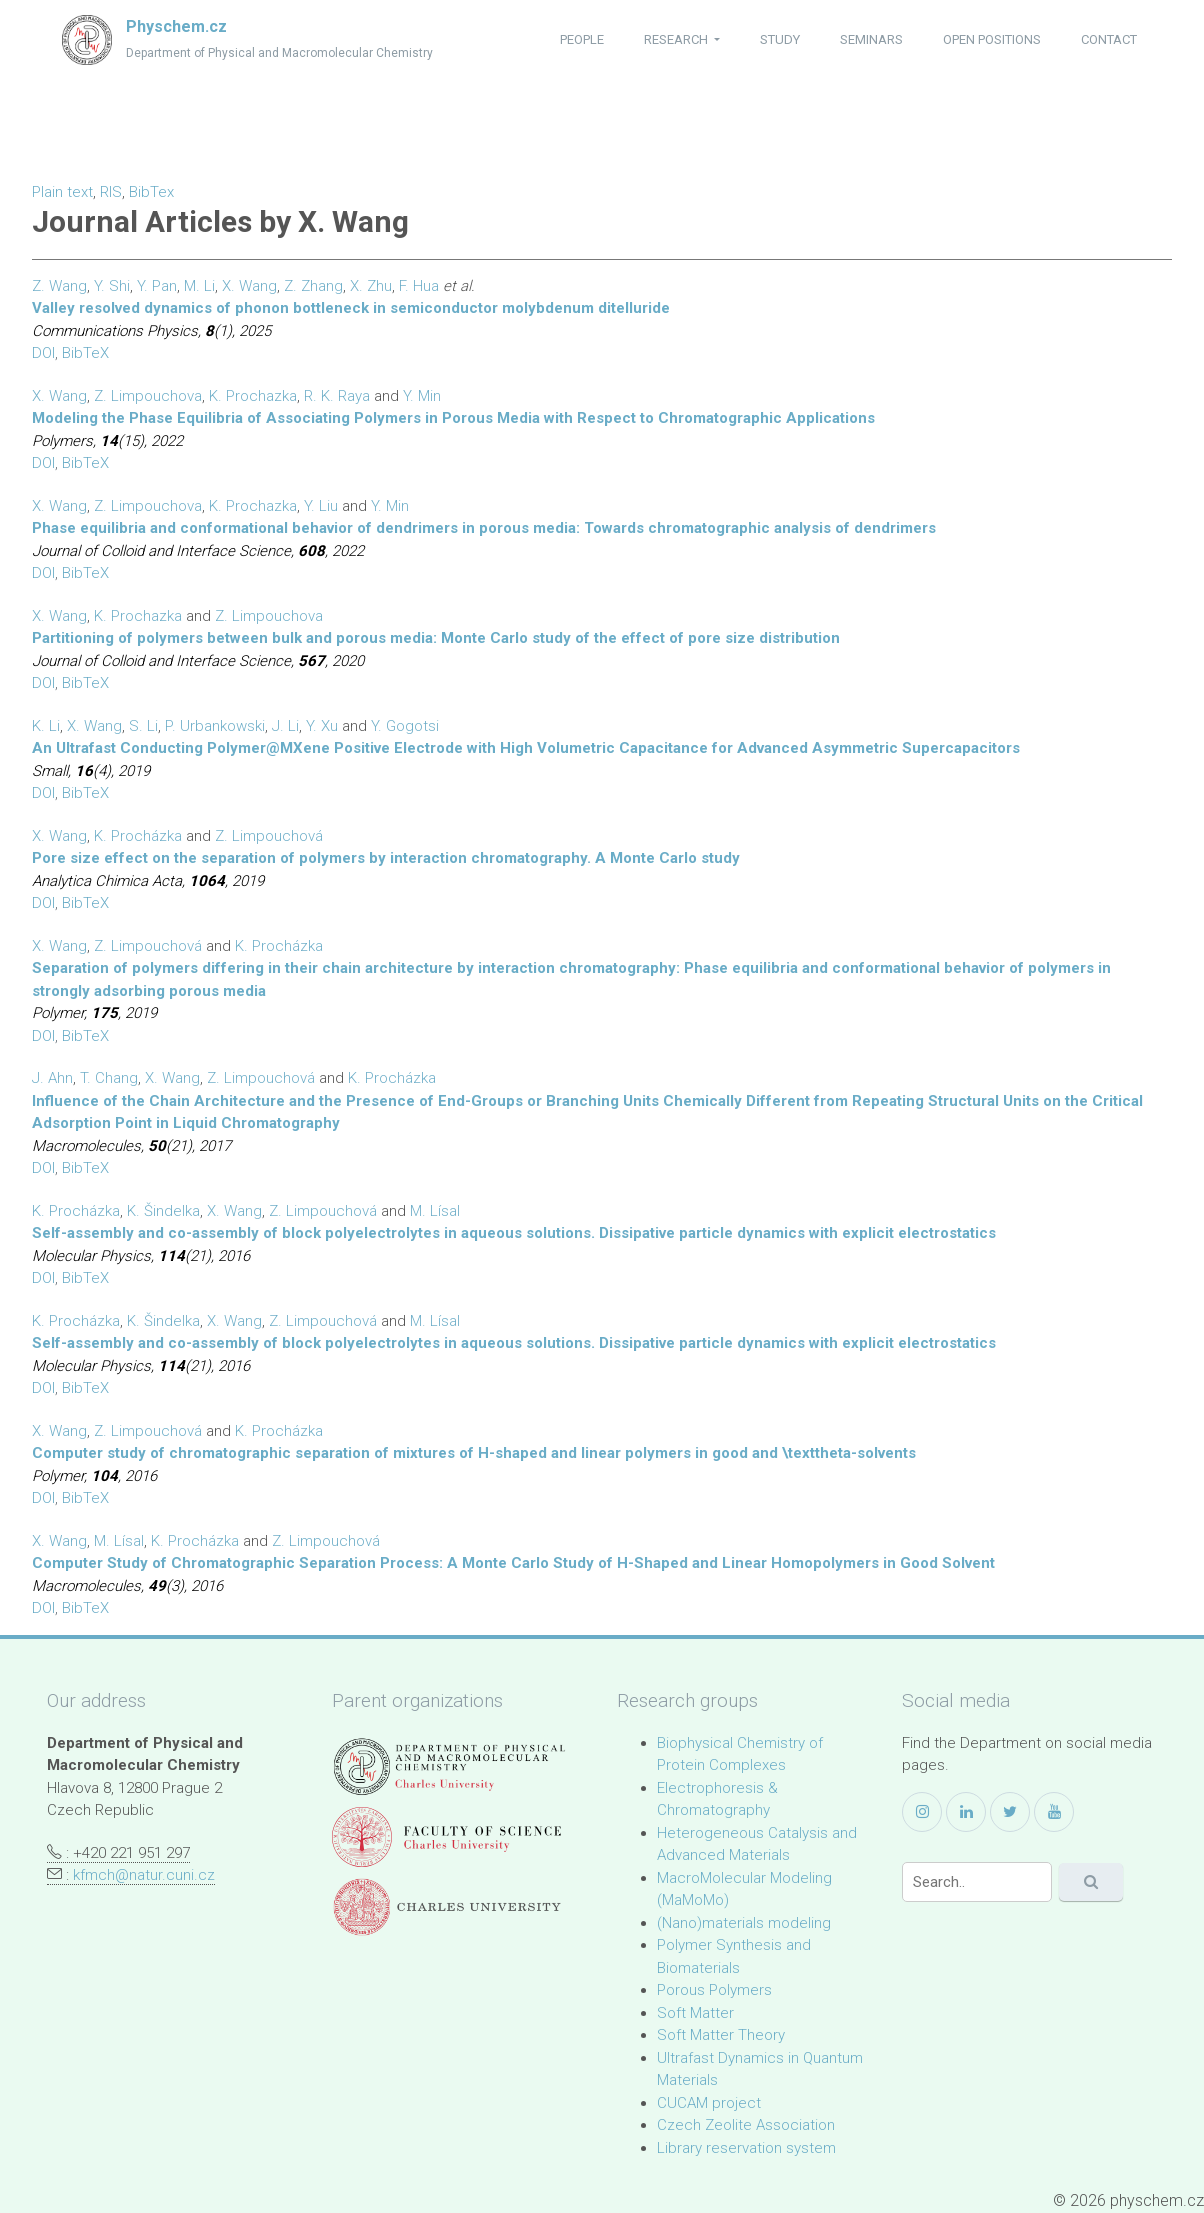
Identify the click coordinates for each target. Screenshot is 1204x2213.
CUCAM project (709, 2103)
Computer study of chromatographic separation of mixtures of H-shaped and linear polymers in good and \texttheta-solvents (474, 1453)
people (582, 39)
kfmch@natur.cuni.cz (144, 1875)
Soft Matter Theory (721, 2035)
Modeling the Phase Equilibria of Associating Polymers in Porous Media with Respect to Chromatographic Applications (453, 418)
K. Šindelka (163, 1211)
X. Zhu (371, 286)
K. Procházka (138, 836)
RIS (111, 192)
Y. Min (422, 396)
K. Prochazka (253, 396)
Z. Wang (59, 286)
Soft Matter (695, 2013)
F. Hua (419, 286)
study (780, 39)
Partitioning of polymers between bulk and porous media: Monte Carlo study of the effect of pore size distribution (436, 638)
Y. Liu (321, 506)
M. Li (199, 286)
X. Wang (249, 286)
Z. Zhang (313, 286)
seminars (871, 39)
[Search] (977, 1882)
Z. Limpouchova (148, 396)
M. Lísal (435, 1211)
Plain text (62, 192)
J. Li (285, 726)
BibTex (151, 192)
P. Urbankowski (215, 726)
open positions (992, 39)
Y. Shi (112, 286)
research (677, 39)
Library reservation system (746, 2148)
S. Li (143, 726)
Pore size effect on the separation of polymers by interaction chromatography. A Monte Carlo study (386, 858)
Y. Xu (322, 726)
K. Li (46, 726)
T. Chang (109, 1078)
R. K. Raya (337, 396)
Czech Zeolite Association (746, 2125)
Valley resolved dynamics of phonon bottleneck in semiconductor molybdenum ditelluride (351, 308)
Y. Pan (157, 286)
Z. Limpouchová (269, 836)
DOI (43, 353)
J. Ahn (52, 1078)
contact (1109, 39)
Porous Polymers (714, 1990)
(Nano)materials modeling (744, 1923)
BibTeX (85, 353)
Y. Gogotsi (405, 726)
